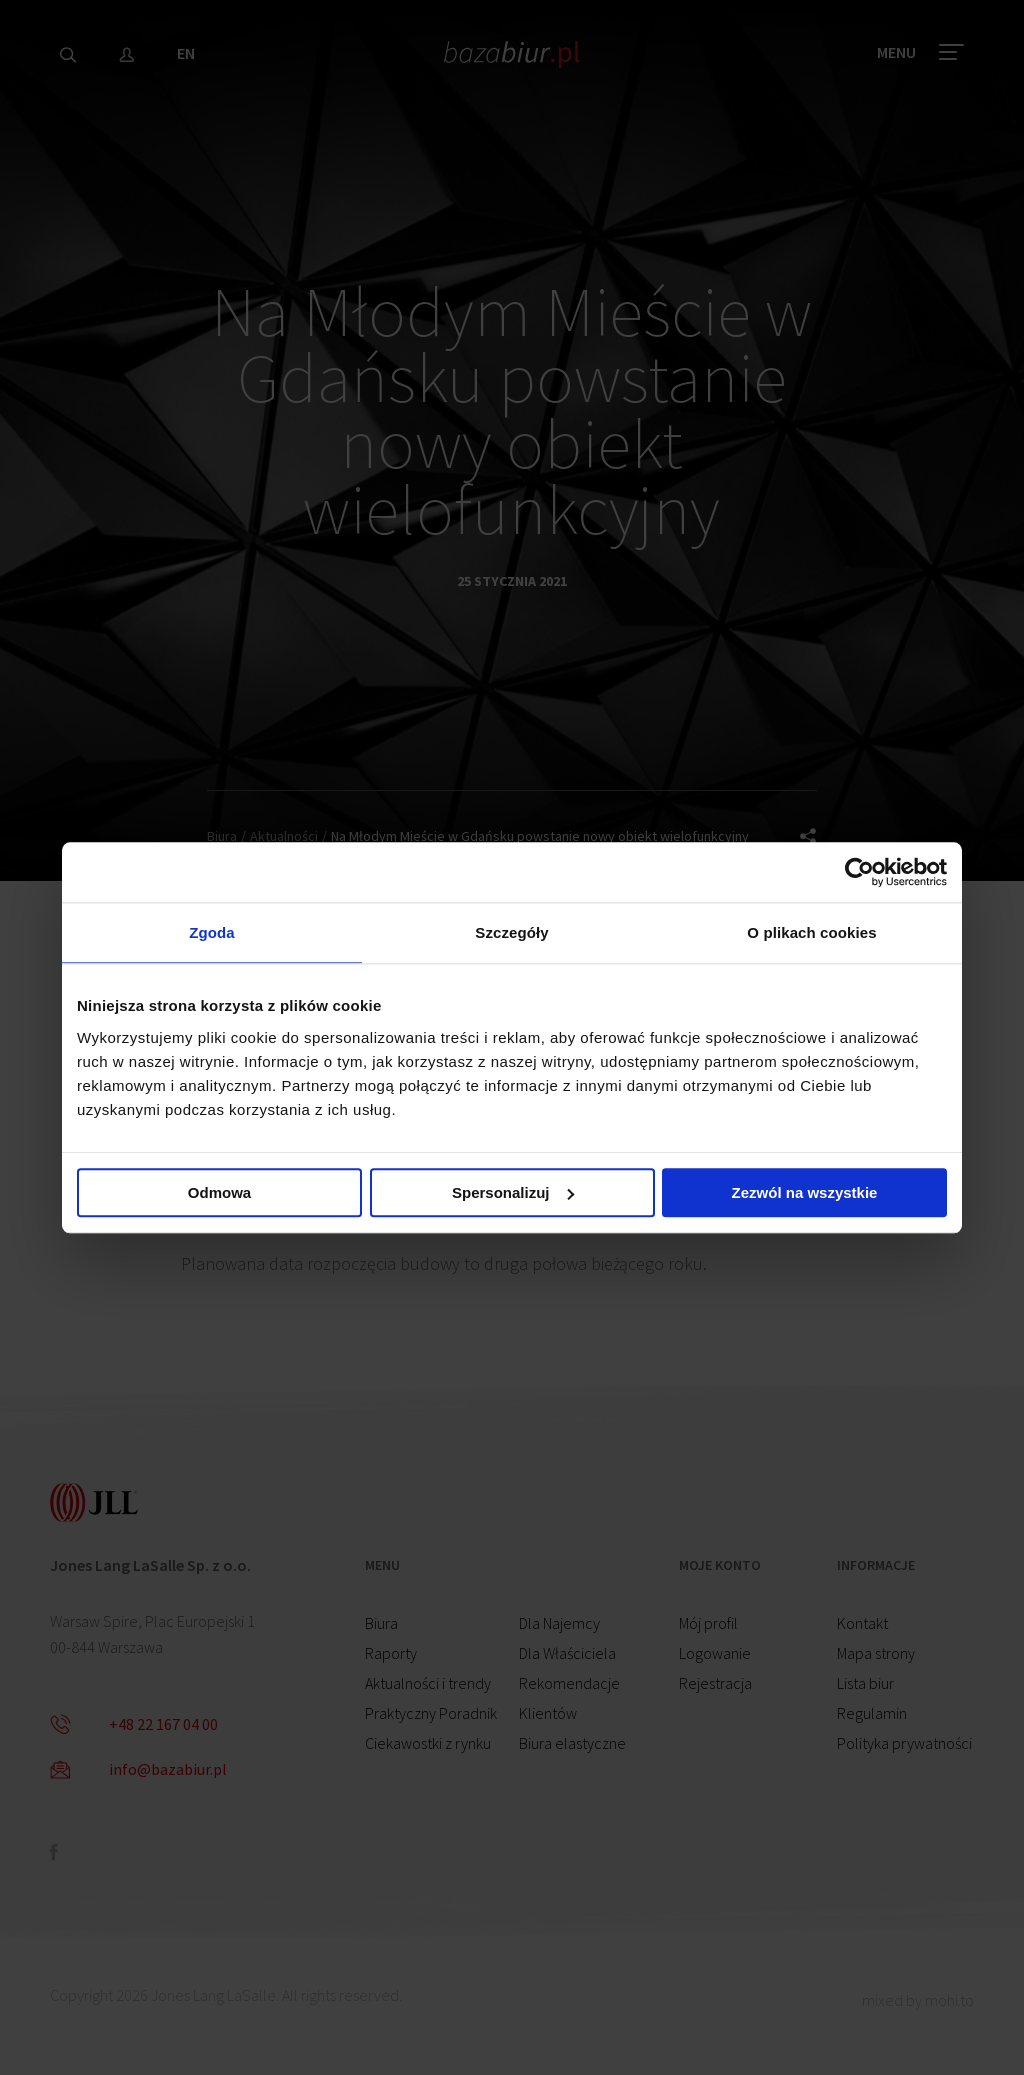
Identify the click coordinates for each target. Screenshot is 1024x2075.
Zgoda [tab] (212, 932)
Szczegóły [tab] (511, 932)
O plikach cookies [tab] (811, 932)
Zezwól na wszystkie (805, 1192)
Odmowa (219, 1192)
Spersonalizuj (513, 1192)
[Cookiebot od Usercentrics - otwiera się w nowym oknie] (859, 872)
